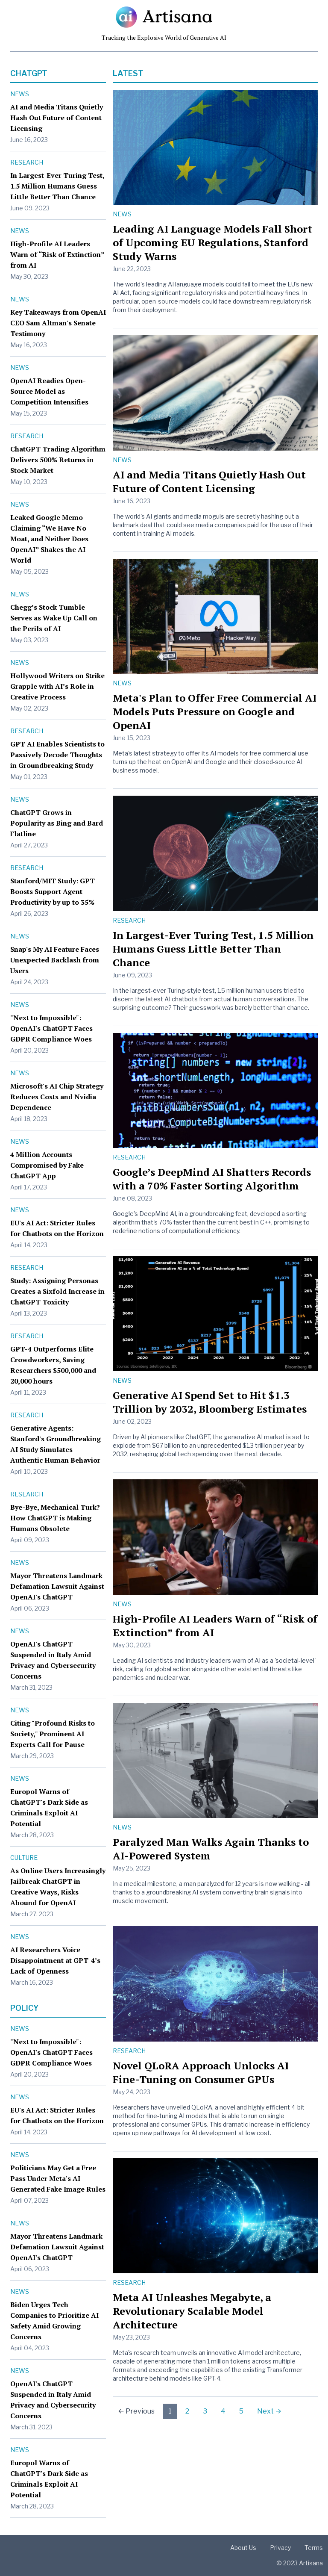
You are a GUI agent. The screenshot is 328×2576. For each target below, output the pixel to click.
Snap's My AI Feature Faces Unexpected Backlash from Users (54, 959)
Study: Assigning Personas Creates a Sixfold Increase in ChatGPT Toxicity (57, 1291)
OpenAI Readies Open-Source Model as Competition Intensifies (49, 391)
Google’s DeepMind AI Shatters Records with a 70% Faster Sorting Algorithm (212, 1178)
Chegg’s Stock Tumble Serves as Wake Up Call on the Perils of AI (53, 617)
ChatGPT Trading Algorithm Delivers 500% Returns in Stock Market (57, 459)
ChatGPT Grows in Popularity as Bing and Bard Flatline (56, 823)
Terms (314, 2547)
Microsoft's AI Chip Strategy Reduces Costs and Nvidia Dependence (56, 1096)
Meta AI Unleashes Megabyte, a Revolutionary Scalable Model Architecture (192, 2310)
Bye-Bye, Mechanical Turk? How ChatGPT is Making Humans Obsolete (55, 1517)
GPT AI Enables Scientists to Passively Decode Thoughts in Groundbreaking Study (57, 754)
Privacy (280, 2547)
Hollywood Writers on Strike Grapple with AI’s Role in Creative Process (57, 686)
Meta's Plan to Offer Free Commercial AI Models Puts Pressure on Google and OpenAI (214, 711)
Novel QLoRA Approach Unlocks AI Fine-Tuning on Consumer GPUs (201, 2072)
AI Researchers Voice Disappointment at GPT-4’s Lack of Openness (55, 1960)
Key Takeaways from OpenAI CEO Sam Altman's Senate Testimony (58, 322)
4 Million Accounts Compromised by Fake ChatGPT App (47, 1165)
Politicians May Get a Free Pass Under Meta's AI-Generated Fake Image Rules (57, 2178)
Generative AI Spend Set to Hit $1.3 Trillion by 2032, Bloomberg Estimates (210, 1402)
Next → (269, 2411)
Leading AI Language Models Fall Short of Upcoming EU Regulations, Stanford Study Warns (212, 242)
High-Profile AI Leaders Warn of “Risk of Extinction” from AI (57, 254)
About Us (243, 2547)
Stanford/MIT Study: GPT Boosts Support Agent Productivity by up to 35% (52, 891)
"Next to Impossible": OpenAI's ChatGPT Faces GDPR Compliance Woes (51, 1028)
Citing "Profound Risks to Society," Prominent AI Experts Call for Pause (52, 1733)
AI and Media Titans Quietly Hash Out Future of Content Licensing (56, 117)
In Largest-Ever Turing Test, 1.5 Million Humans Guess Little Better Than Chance (57, 186)
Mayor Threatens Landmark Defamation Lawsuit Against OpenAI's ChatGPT (57, 1586)
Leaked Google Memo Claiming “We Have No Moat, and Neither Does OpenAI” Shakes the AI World (49, 539)
